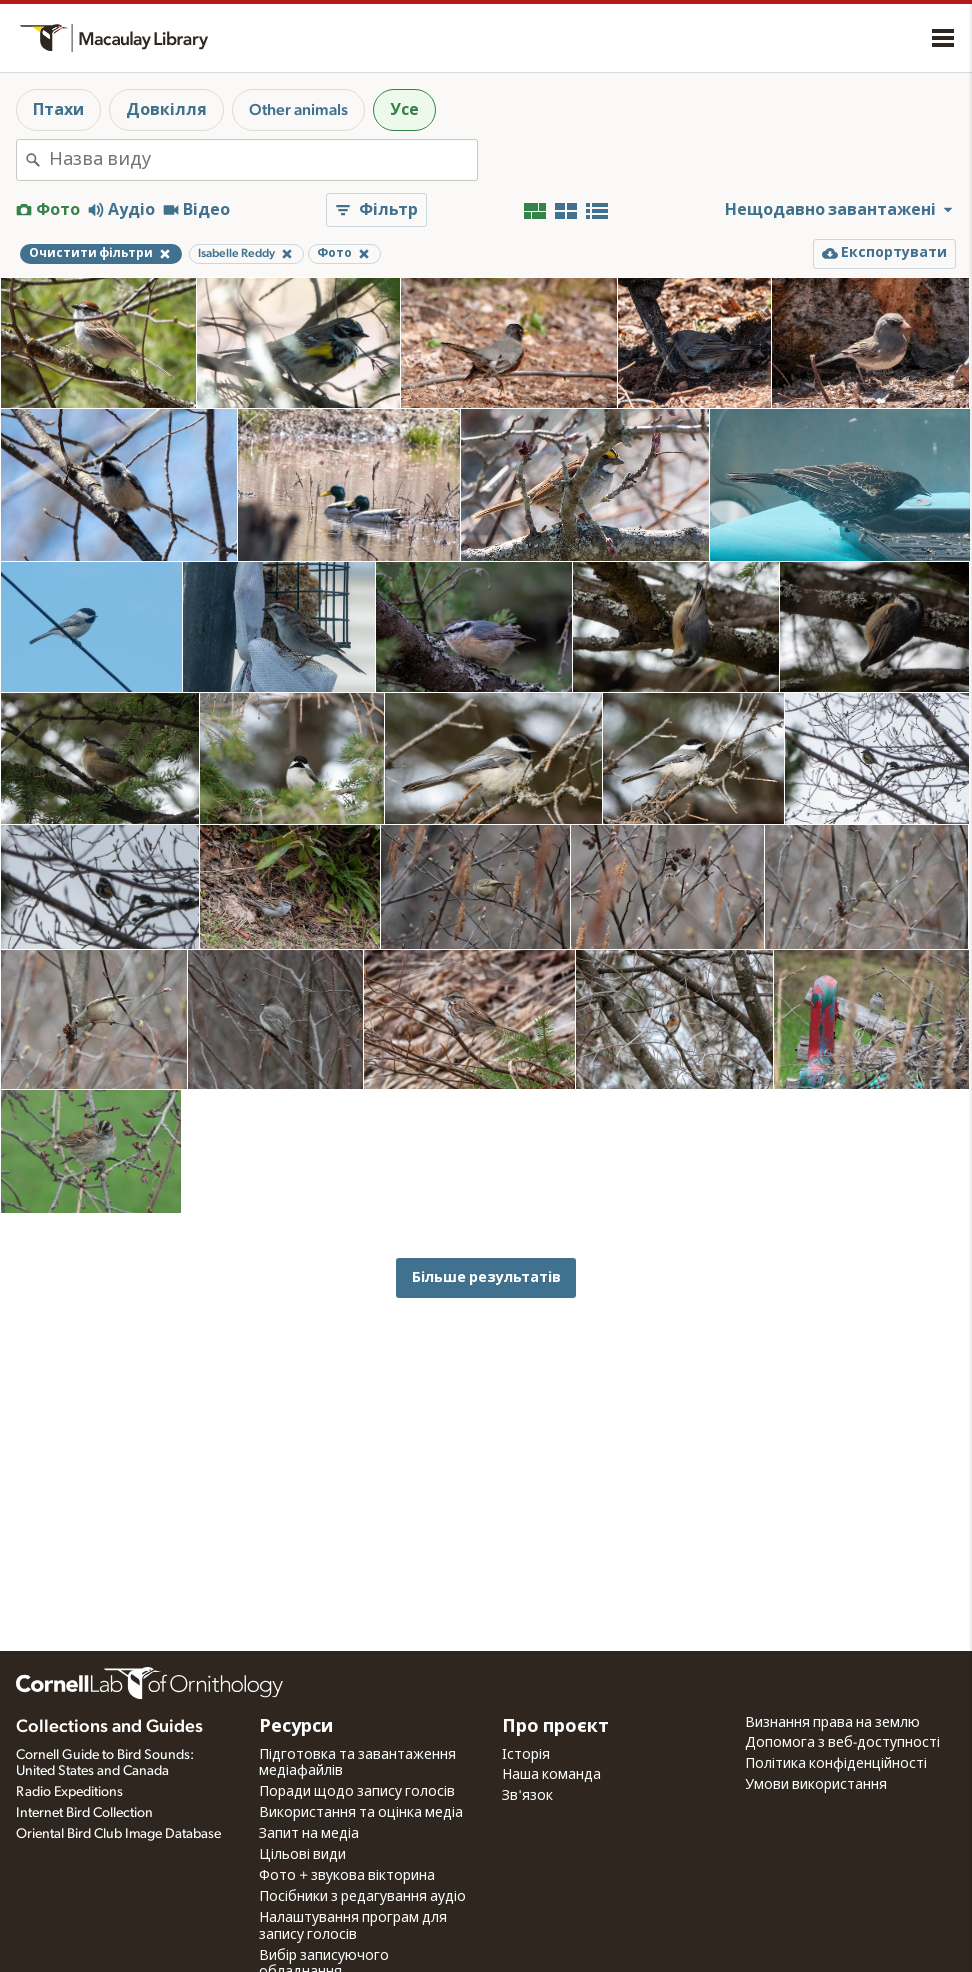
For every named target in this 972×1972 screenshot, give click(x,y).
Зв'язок (527, 1796)
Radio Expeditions (69, 1792)
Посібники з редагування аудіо (362, 1897)
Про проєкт (555, 1727)
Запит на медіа (309, 1834)
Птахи (58, 110)
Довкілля (166, 110)
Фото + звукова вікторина (347, 1876)
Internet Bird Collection (84, 1813)
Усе (404, 110)
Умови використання (816, 1785)
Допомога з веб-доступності (842, 1743)
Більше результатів (486, 1277)
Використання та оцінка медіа (361, 1813)
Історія (526, 1755)
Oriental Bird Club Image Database (118, 1834)
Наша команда (551, 1775)
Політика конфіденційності (836, 1764)
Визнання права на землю (832, 1723)
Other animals (298, 110)
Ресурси (296, 1727)
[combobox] (263, 160)
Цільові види (302, 1855)
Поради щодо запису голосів (357, 1792)
